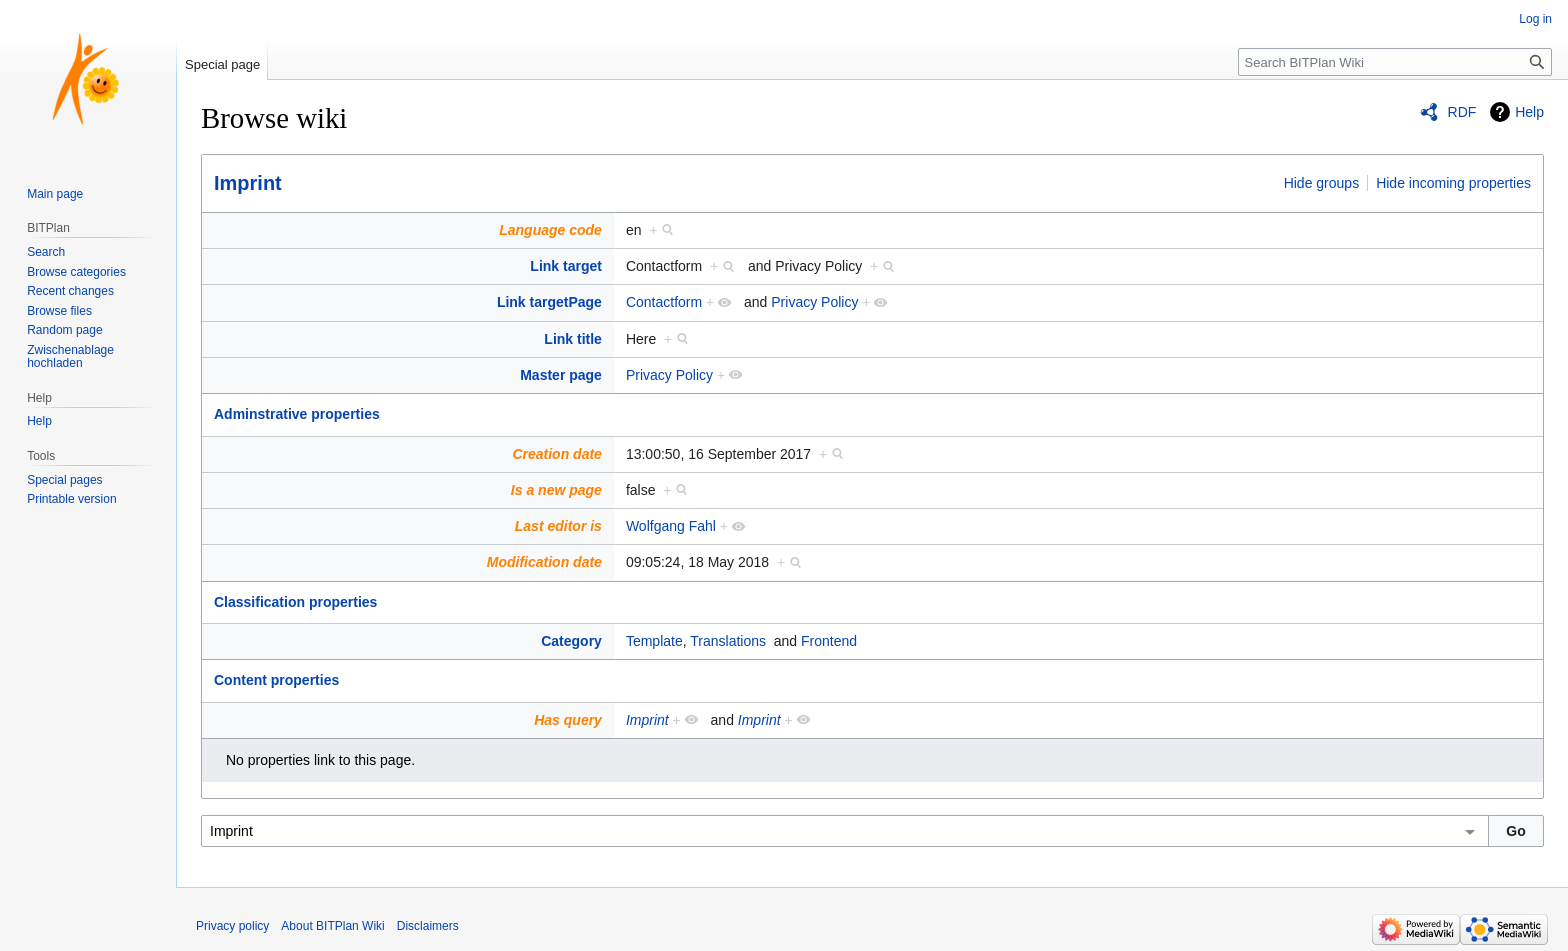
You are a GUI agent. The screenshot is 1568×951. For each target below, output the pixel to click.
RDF (1462, 112)
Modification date (544, 562)
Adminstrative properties (297, 414)
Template (654, 641)
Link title (573, 339)
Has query (568, 720)
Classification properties (295, 602)
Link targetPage (549, 302)
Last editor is (558, 526)
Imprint (248, 183)
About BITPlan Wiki (332, 926)
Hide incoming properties (1453, 183)
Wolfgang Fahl (671, 526)
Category (571, 641)
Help (1529, 112)
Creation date (556, 454)
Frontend (829, 641)
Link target (566, 266)
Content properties (276, 680)
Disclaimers (428, 926)
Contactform (664, 302)
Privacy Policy (814, 302)
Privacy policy (232, 926)
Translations (728, 641)
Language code (550, 230)
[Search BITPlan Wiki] (1395, 62)
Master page (561, 375)
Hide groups (1322, 183)
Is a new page (556, 490)
